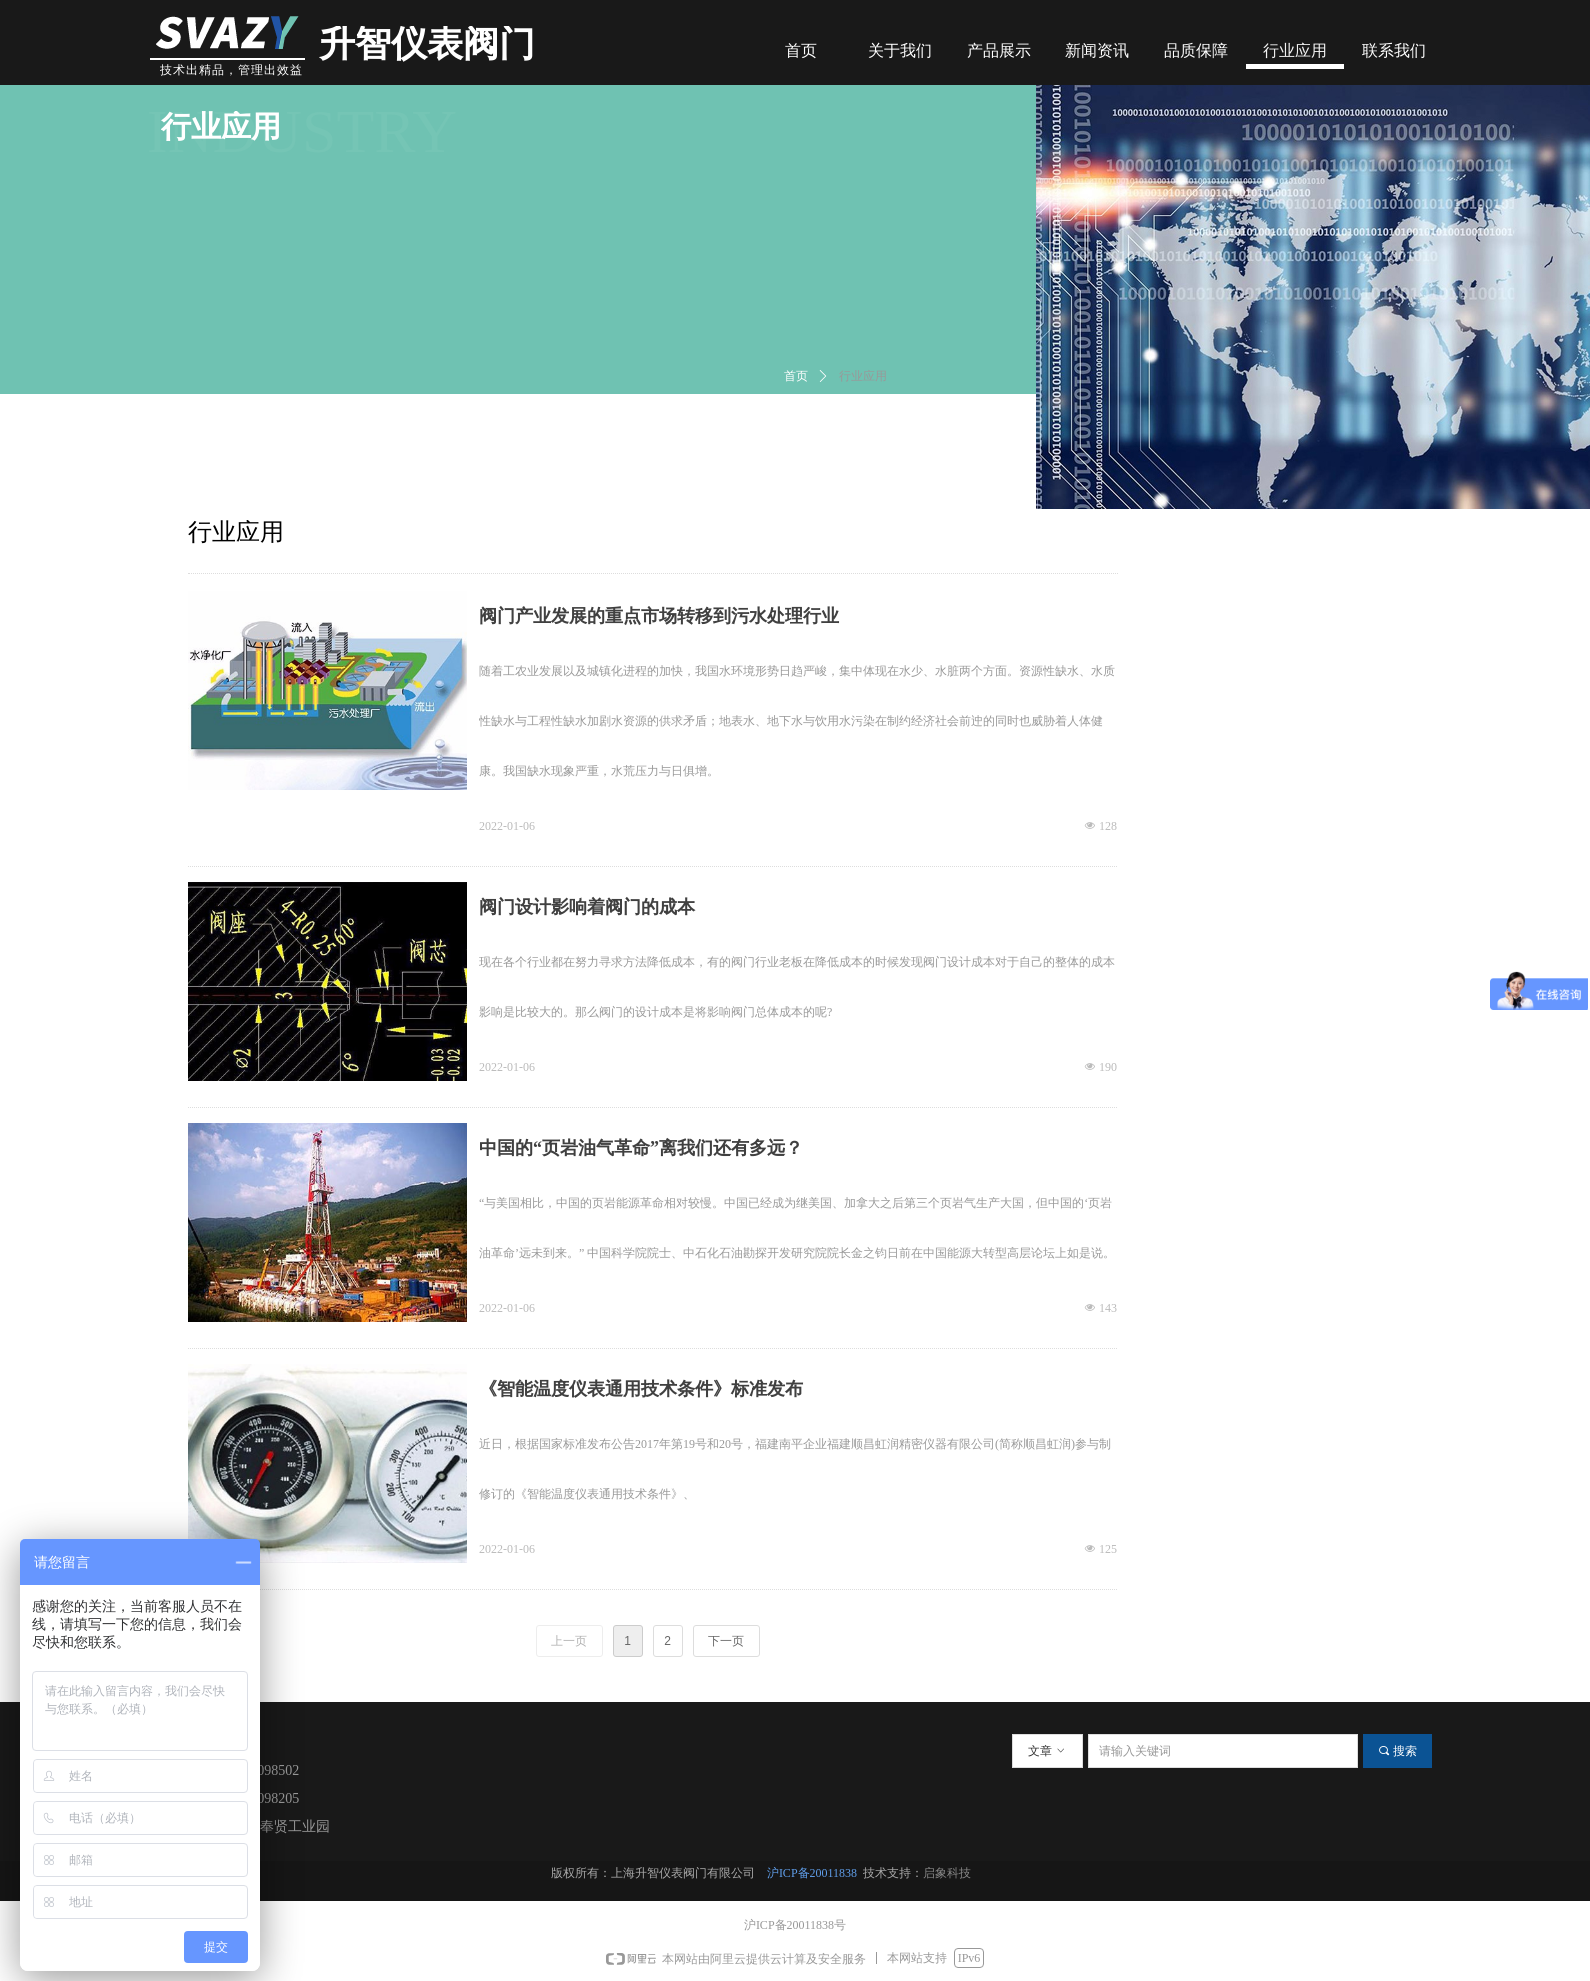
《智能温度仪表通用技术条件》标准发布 (641, 1389)
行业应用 (863, 376)
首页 (796, 376)
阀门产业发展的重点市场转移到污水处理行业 (659, 616)
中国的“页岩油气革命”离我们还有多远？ (641, 1148)
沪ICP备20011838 (815, 1873)
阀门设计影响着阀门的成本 (587, 907)
